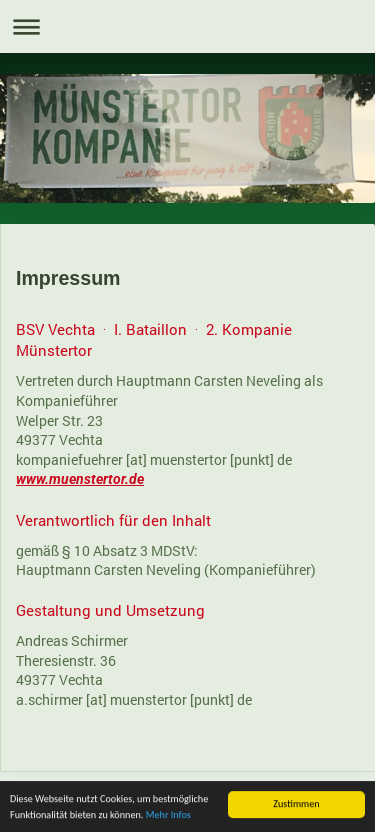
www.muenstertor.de (80, 479)
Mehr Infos (168, 815)
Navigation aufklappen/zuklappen (187, 26)
